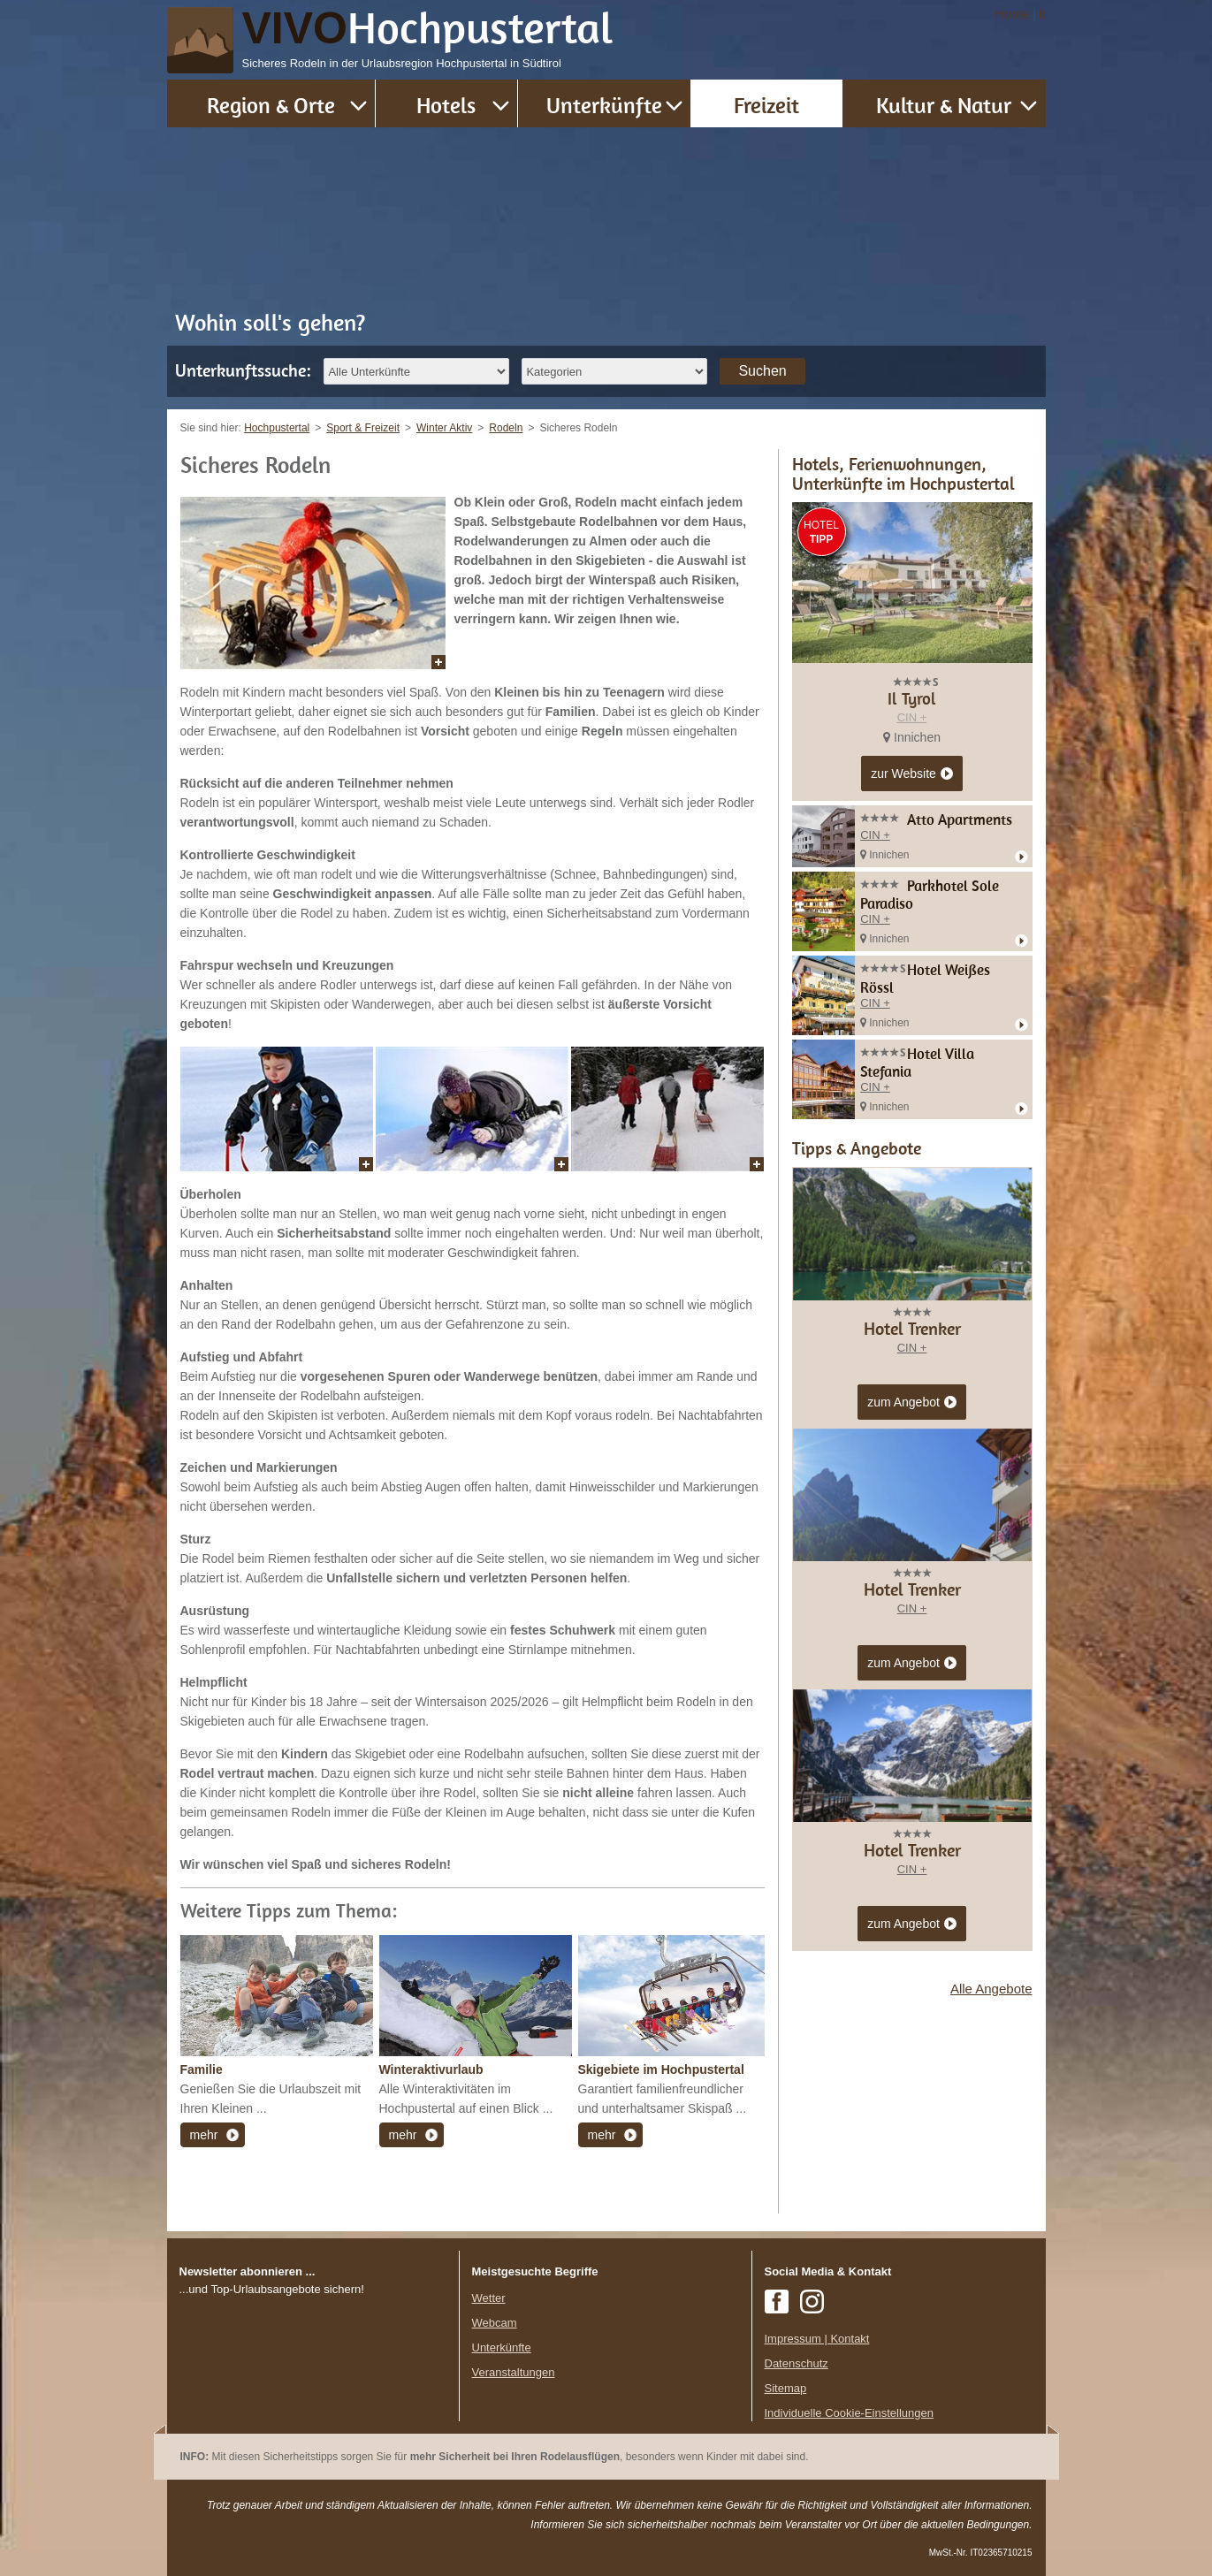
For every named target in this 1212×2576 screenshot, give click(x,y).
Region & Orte (271, 104)
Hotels (446, 104)
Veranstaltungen (513, 2372)
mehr (204, 2135)
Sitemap (786, 2388)
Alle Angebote (991, 1988)
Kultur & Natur (943, 104)
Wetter (489, 2298)
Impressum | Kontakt (817, 2338)
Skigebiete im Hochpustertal (661, 2069)
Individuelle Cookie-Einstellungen (849, 2413)
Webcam (494, 2322)
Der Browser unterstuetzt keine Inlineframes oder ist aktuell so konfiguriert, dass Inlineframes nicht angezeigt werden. (312, 2413)
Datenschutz (796, 2363)
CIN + (912, 717)
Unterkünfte (604, 104)
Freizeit (766, 104)
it (1042, 13)
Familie (201, 2069)
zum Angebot (912, 1403)
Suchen (762, 370)
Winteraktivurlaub (431, 2069)
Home (1012, 13)
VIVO (428, 28)
